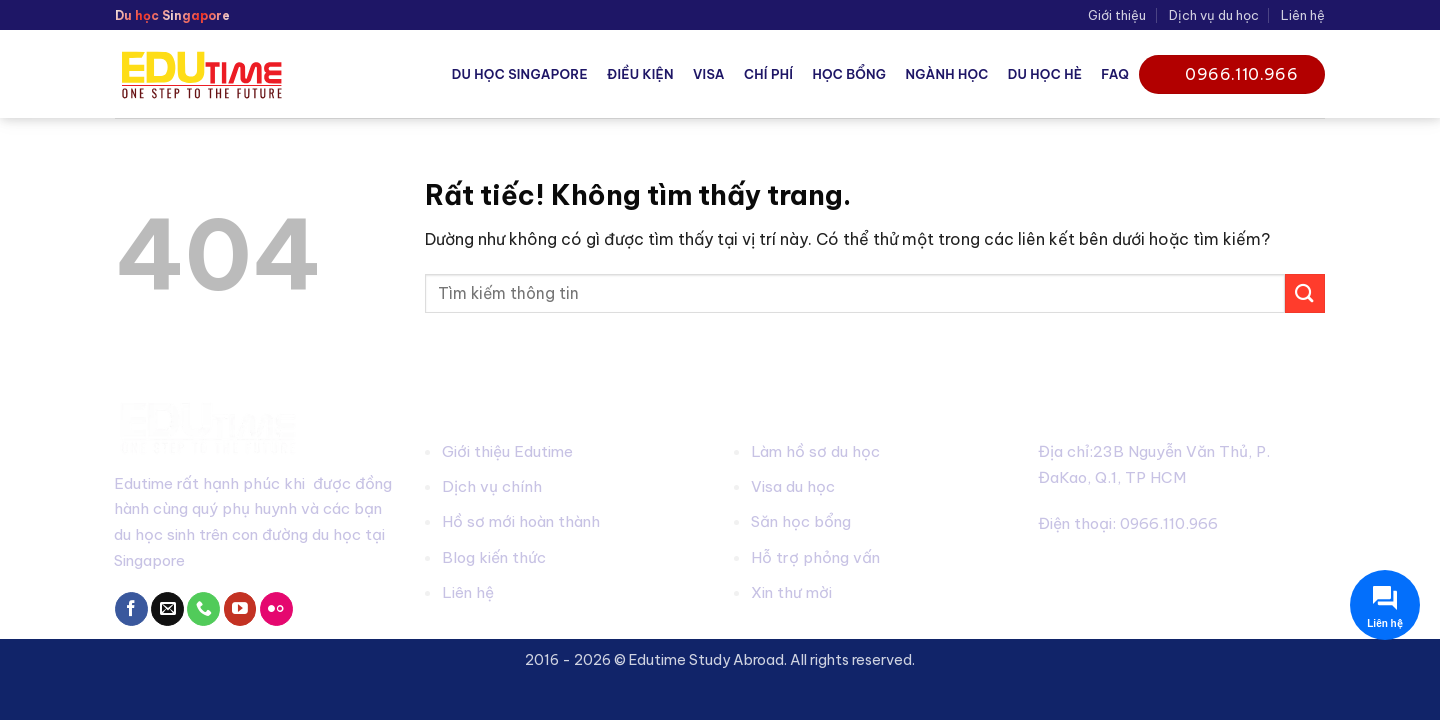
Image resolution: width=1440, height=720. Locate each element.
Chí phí (768, 74)
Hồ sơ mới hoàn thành (521, 521)
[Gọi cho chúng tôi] (203, 609)
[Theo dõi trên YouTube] (240, 609)
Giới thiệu (1117, 15)
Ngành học (946, 74)
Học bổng (849, 74)
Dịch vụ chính (492, 486)
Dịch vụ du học (1214, 15)
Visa (709, 74)
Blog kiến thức (494, 557)
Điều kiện (640, 74)
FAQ (1115, 74)
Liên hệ (1303, 15)
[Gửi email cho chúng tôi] (167, 609)
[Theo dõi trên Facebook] (131, 609)
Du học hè (1045, 74)
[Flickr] (276, 609)
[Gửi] (1305, 293)
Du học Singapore (520, 74)
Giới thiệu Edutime (507, 451)
